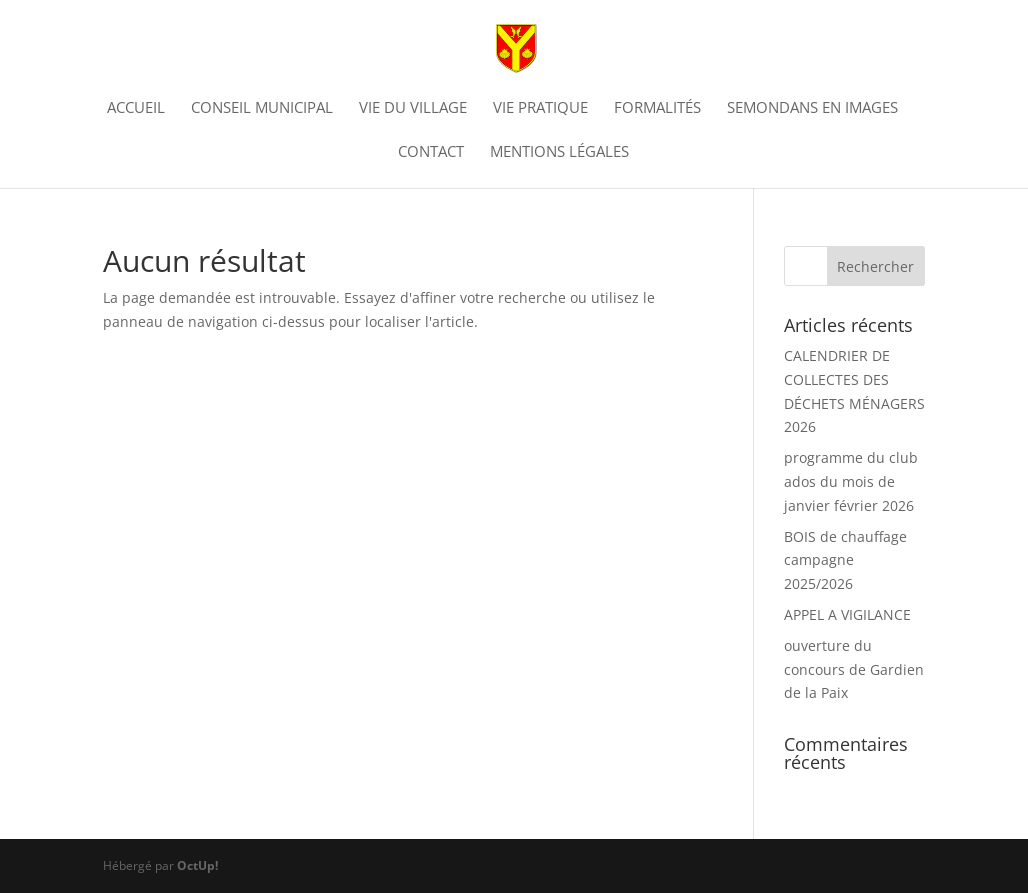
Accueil (136, 108)
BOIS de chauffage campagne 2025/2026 (845, 560)
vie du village (413, 108)
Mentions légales (559, 152)
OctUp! (197, 865)
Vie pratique (540, 108)
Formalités (657, 108)
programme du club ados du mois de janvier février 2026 (851, 481)
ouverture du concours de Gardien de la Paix (854, 669)
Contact (431, 152)
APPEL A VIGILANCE (847, 614)
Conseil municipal (262, 108)
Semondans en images (812, 108)
